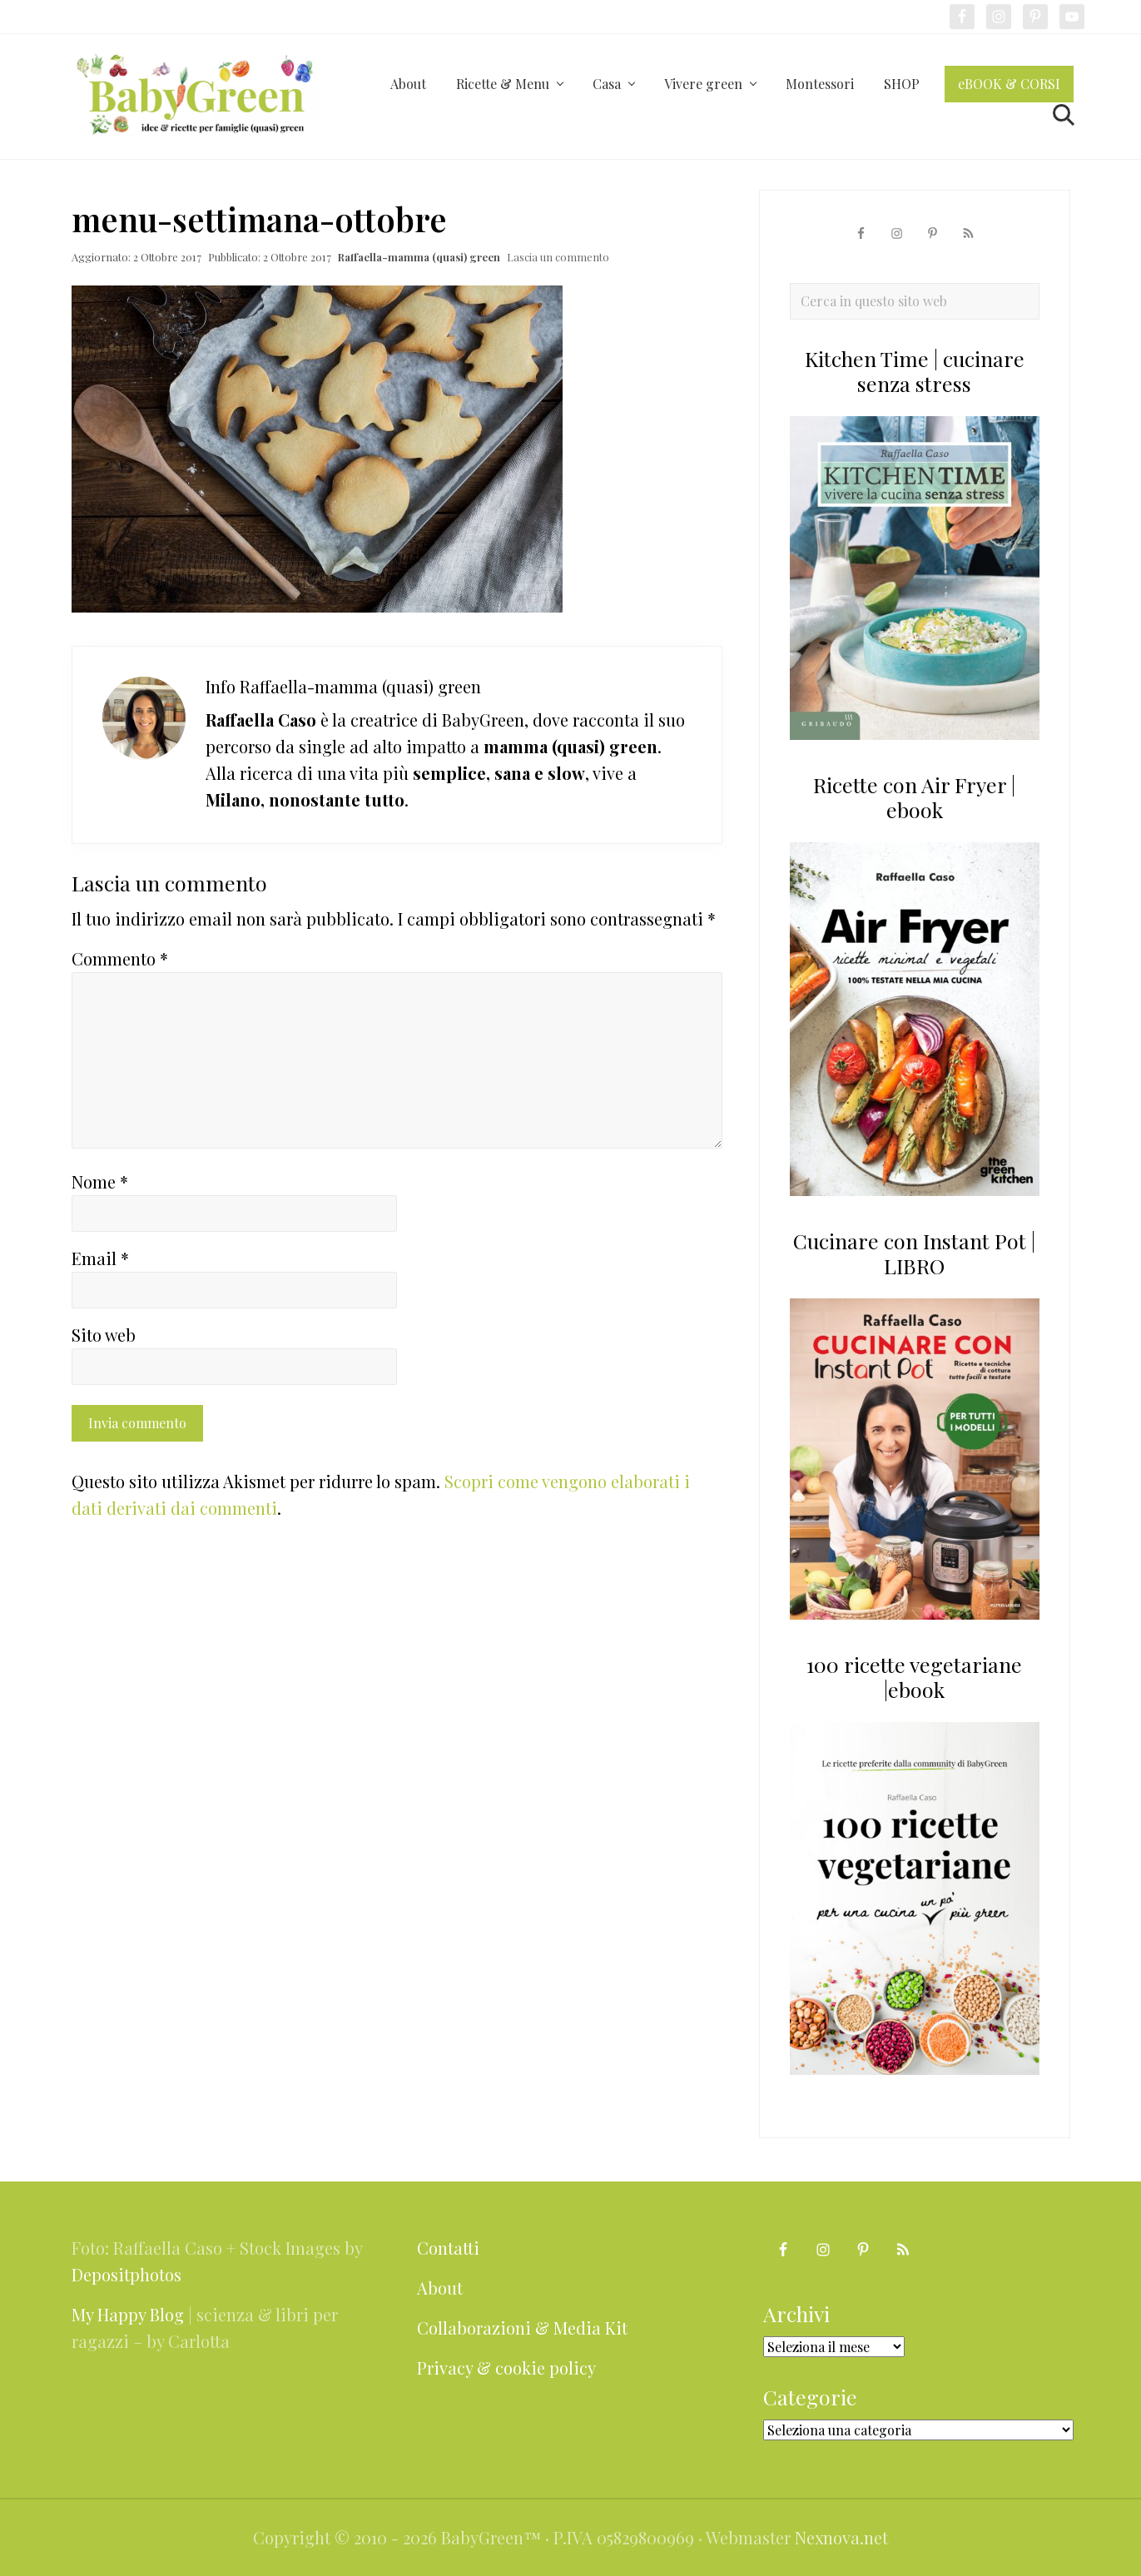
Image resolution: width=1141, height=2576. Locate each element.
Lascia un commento (558, 257)
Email (100, 1258)
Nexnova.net (841, 2537)
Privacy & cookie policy (506, 2367)
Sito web (104, 1334)
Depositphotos (126, 2274)
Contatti (448, 2247)
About (440, 2287)
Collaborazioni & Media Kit (522, 2327)
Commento (120, 958)
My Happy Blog (128, 2314)
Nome (100, 1181)
